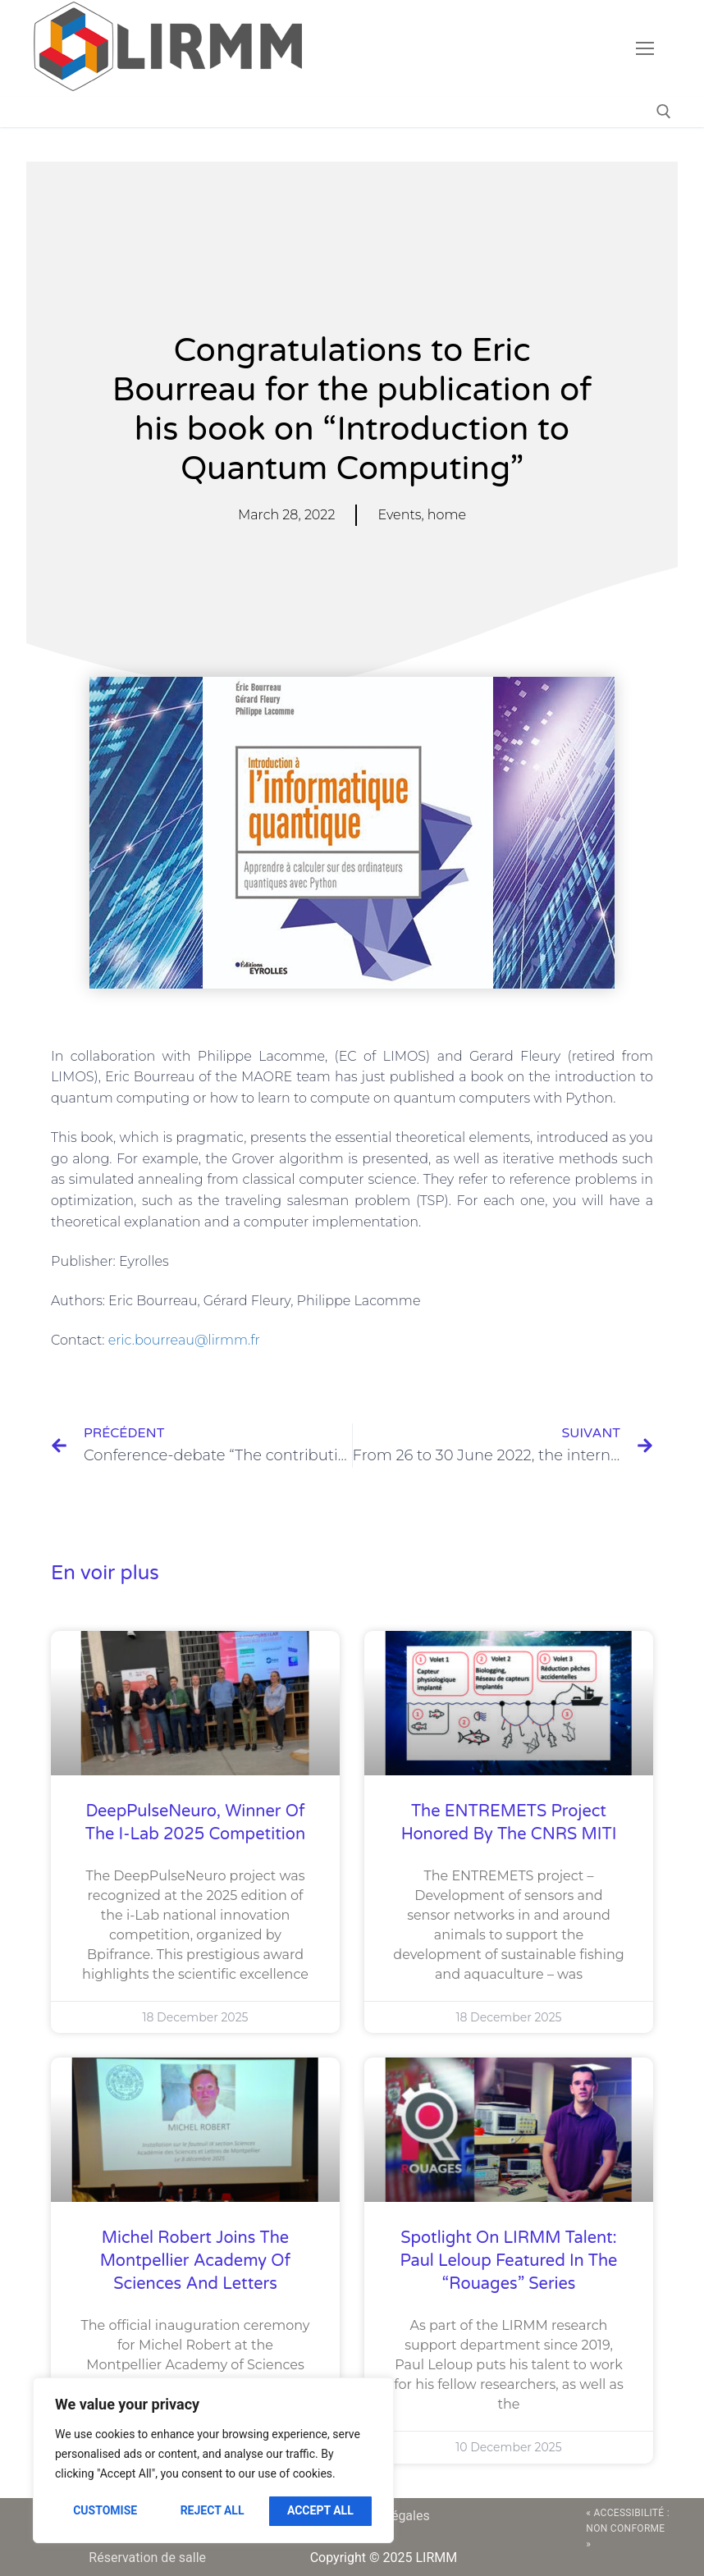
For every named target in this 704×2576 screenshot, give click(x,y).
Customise (105, 2510)
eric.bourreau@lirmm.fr (184, 1340)
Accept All (320, 2510)
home (446, 515)
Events (399, 515)
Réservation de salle (147, 2557)
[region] (213, 2460)
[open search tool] (663, 111)
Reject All (213, 2510)
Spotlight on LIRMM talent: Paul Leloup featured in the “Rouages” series (509, 2261)
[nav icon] (645, 48)
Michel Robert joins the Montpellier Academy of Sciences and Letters (195, 2261)
